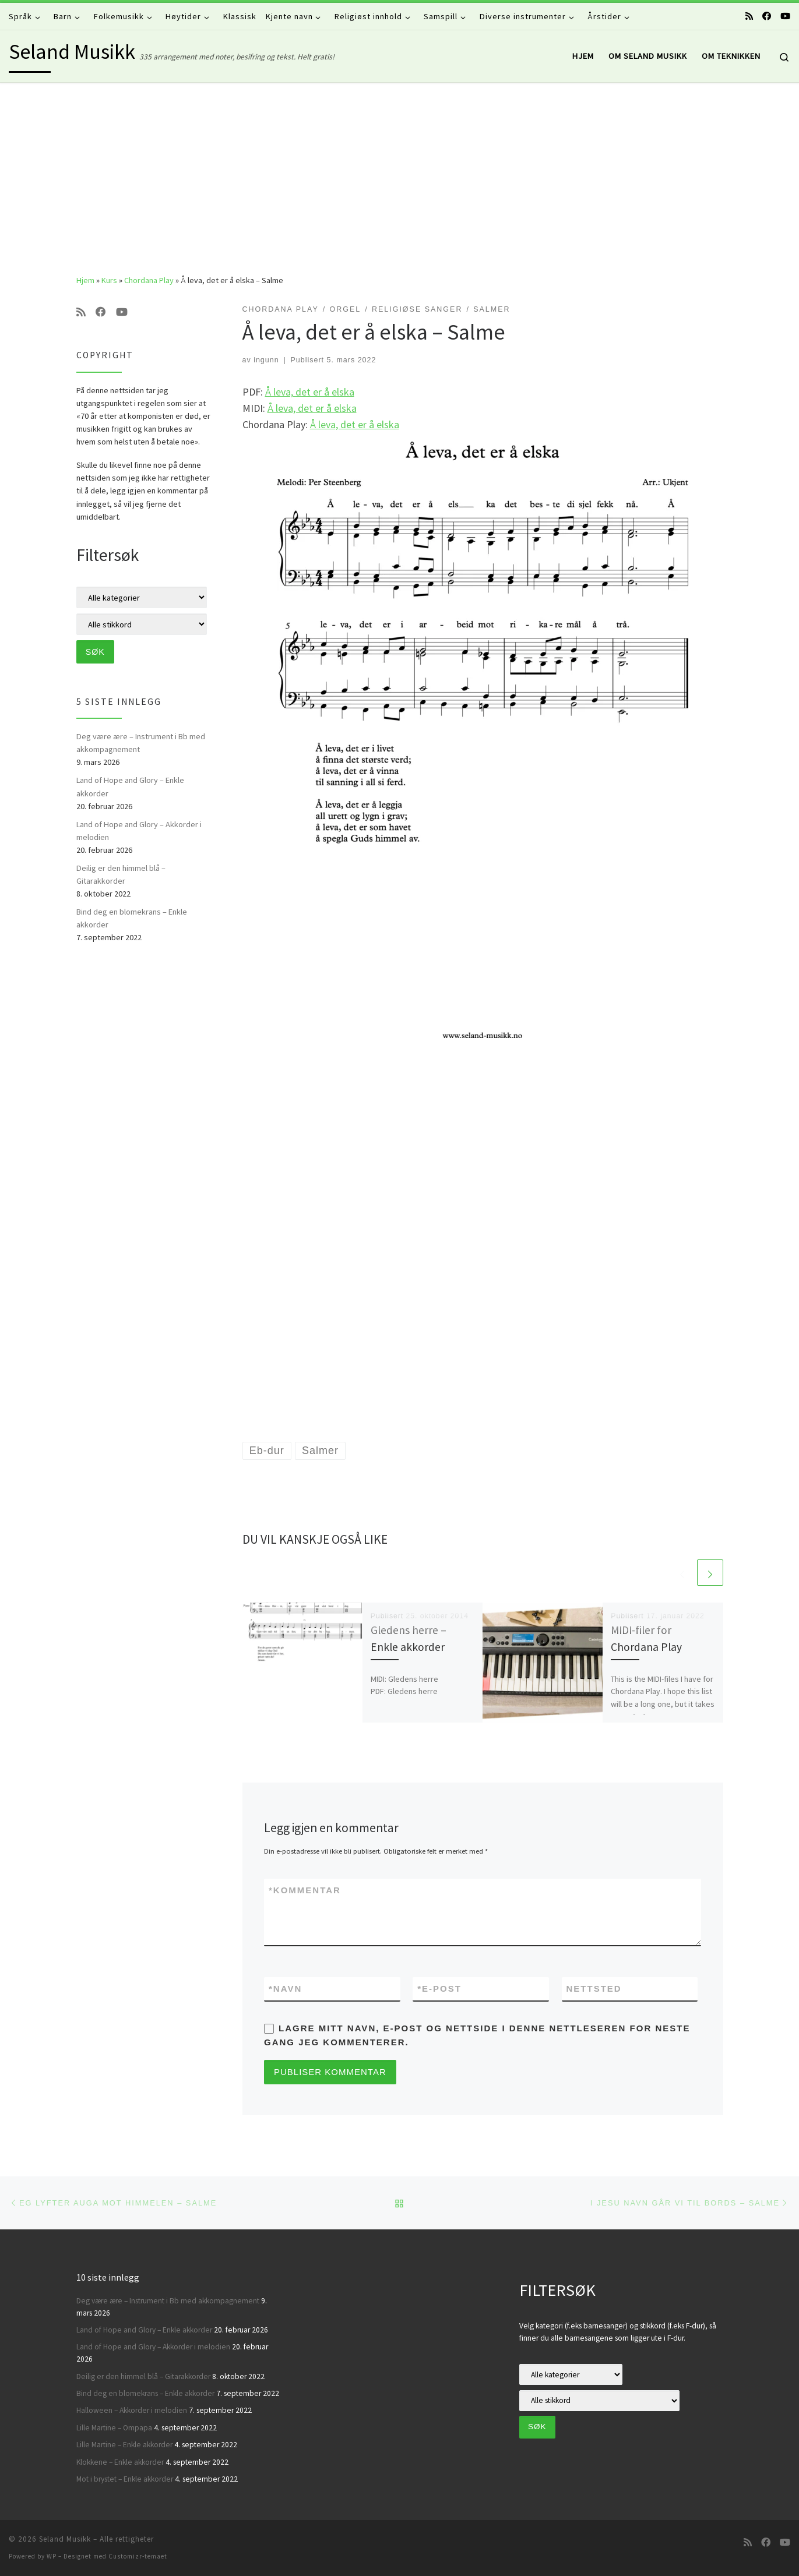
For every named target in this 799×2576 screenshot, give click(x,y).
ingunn (266, 360)
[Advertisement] (399, 170)
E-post (439, 1988)
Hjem (85, 280)
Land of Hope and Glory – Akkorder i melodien (139, 830)
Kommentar (305, 1890)
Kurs (109, 280)
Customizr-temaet (137, 2556)
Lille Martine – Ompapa (114, 2428)
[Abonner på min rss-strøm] (749, 16)
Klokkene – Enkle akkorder (120, 2462)
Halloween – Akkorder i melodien (131, 2410)
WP (52, 2556)
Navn (285, 1988)
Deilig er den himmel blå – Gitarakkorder (121, 874)
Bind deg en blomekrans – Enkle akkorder (131, 918)
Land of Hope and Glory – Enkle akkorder (130, 786)
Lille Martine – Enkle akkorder (124, 2445)
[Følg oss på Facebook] (766, 16)
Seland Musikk (65, 2539)
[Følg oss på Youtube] (785, 16)
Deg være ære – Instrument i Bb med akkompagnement (140, 742)
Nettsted (594, 1988)
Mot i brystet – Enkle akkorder (124, 2479)
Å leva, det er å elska (309, 391)
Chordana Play (149, 280)
